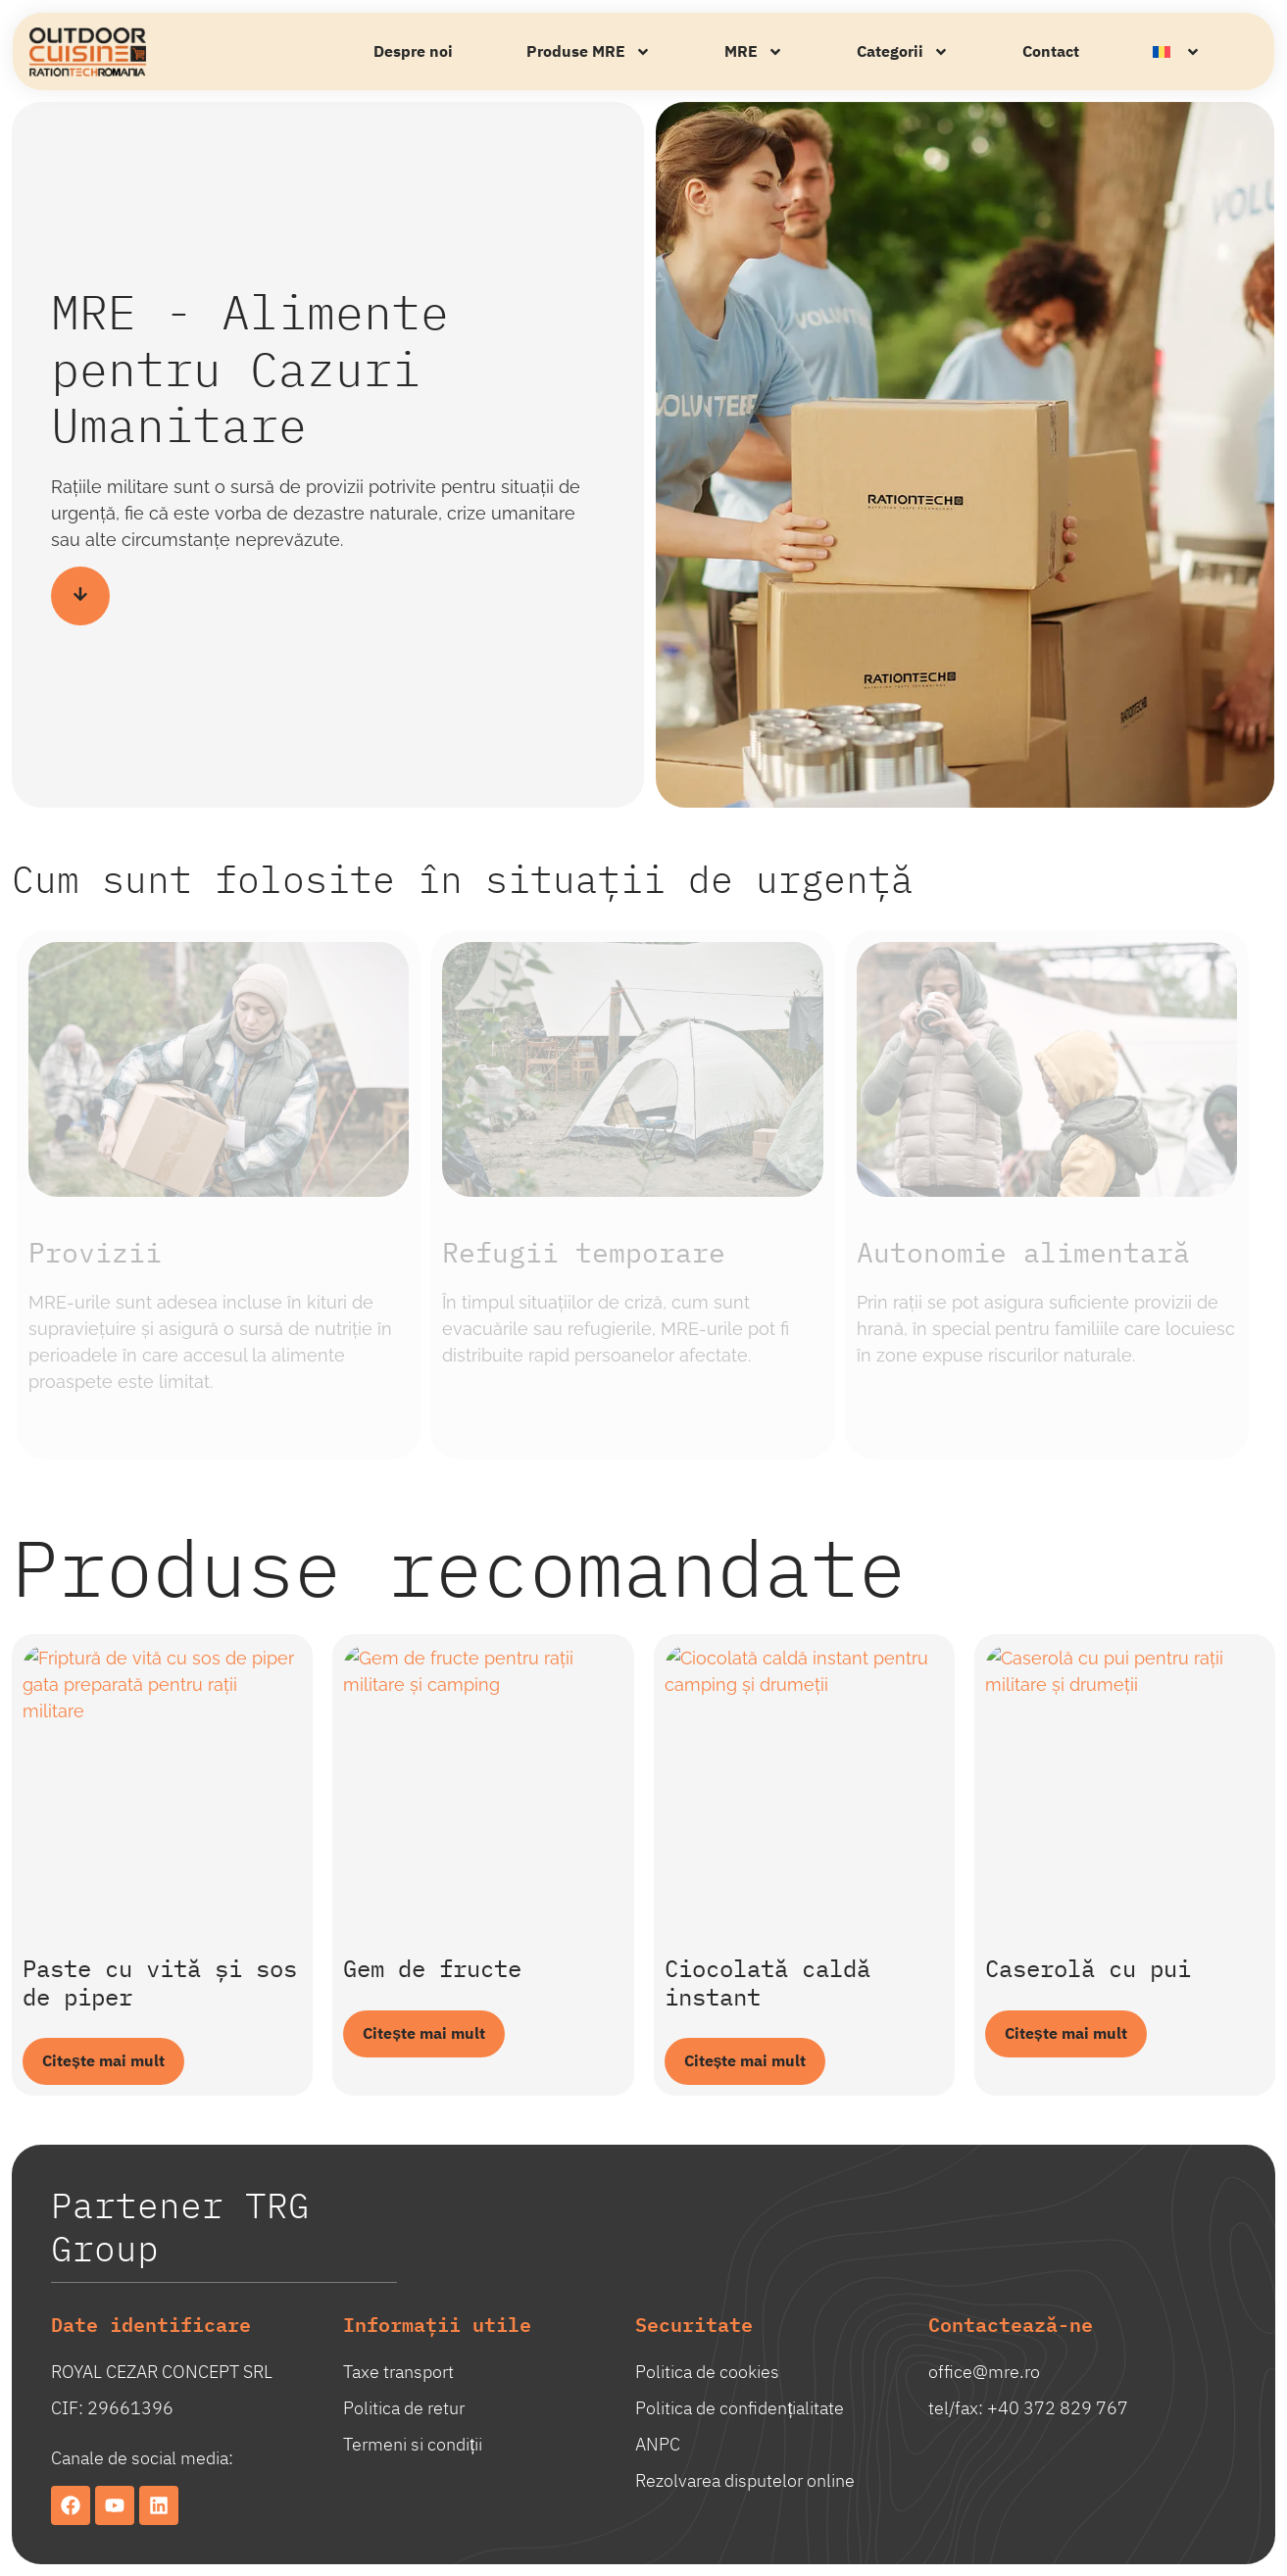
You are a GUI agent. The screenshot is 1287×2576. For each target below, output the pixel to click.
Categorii (903, 52)
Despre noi (413, 52)
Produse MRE (588, 52)
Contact (1050, 52)
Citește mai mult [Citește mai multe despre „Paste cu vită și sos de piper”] (103, 2061)
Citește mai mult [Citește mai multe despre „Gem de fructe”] (424, 2034)
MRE (753, 52)
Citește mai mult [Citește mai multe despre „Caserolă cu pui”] (1066, 2034)
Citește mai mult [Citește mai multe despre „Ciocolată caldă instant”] (745, 2061)
